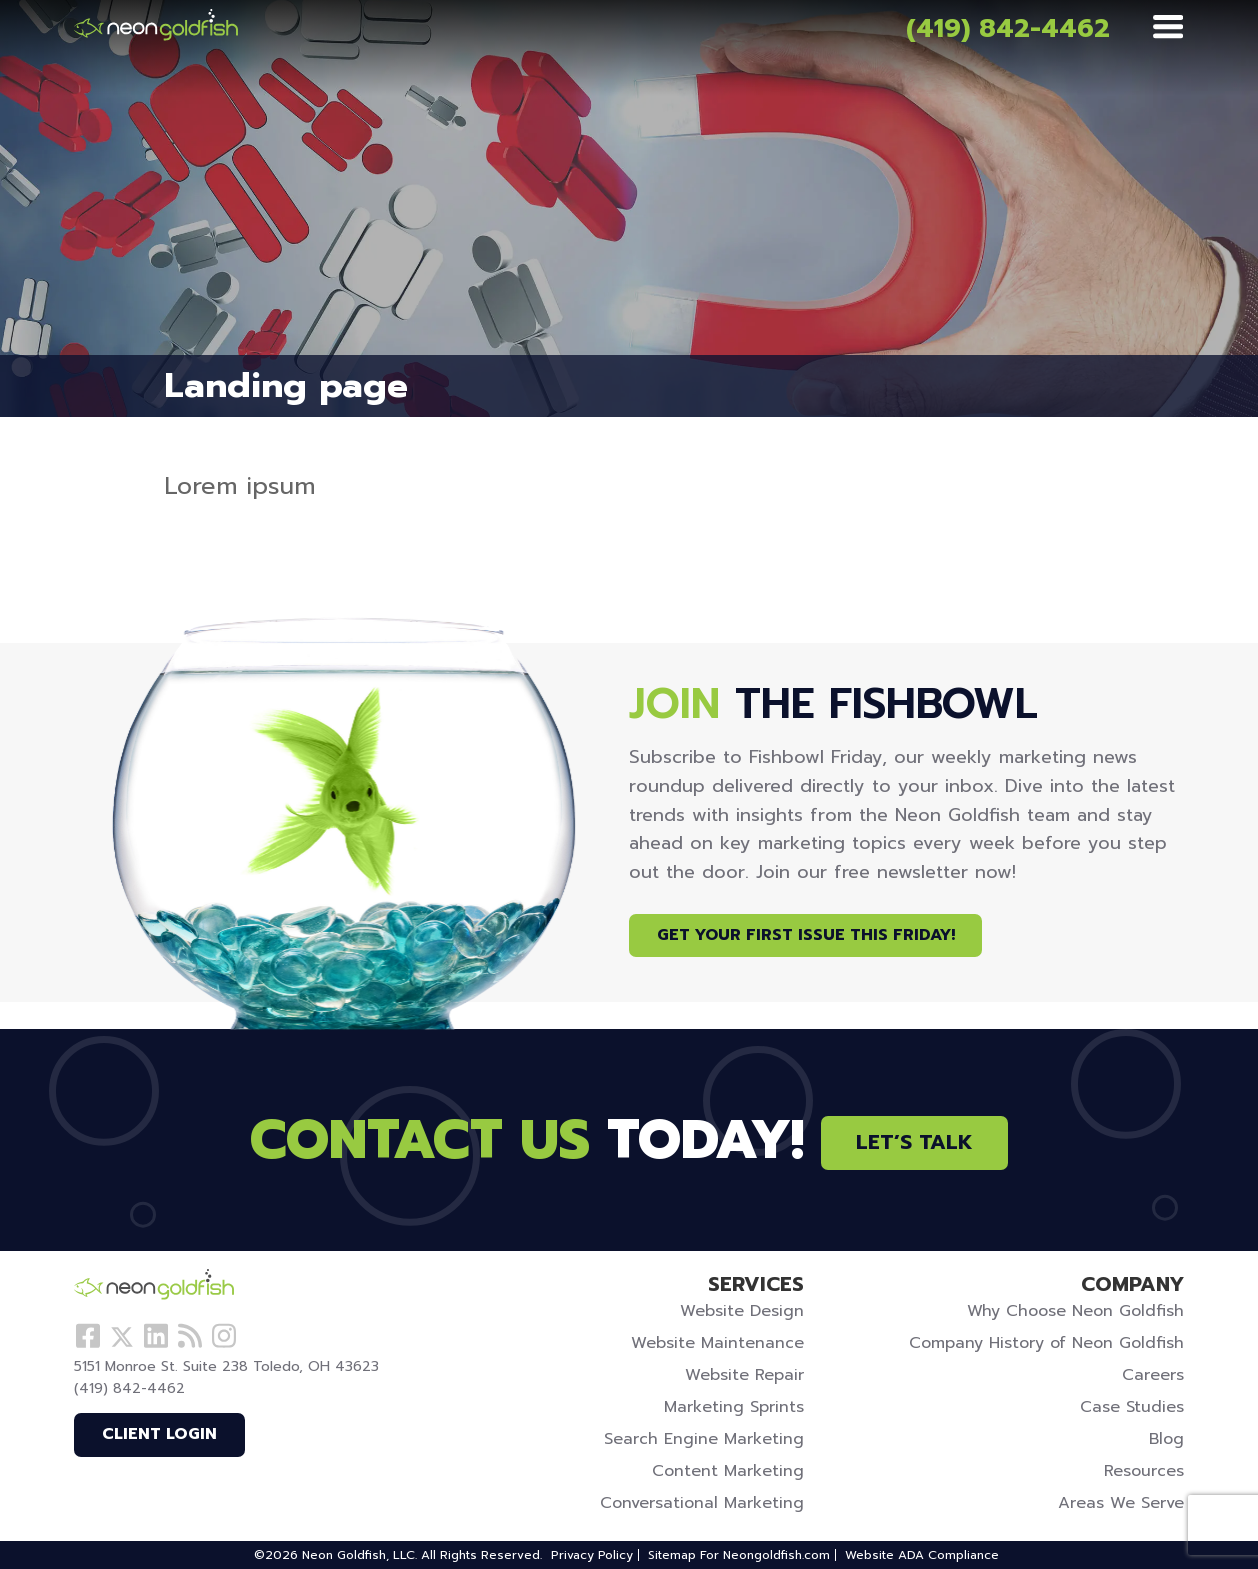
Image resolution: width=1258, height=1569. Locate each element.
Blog (1166, 1439)
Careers (1153, 1375)
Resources (1144, 1471)
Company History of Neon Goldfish (1046, 1343)
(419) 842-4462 (1008, 28)
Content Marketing (728, 1471)
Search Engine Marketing (704, 1439)
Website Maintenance (717, 1343)
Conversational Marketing (702, 1503)
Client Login (159, 1434)
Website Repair (744, 1375)
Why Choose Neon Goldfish (1075, 1311)
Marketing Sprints (734, 1407)
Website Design (742, 1311)
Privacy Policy (592, 1555)
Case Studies (1132, 1407)
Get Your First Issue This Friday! (806, 935)
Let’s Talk (914, 1142)
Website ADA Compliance (922, 1555)
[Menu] (1168, 28)
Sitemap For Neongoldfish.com (739, 1555)
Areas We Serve (1121, 1503)
